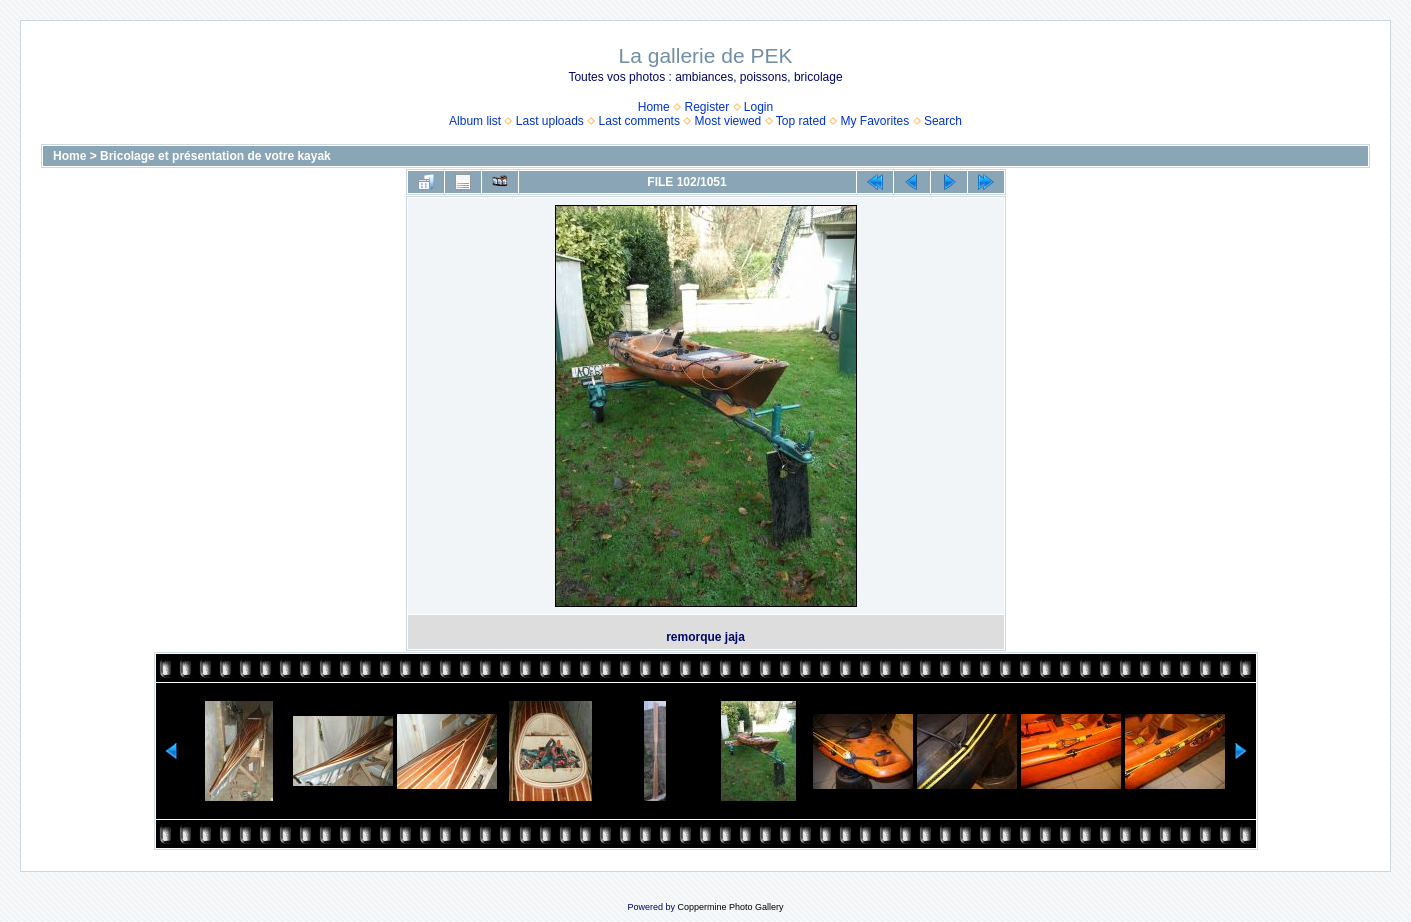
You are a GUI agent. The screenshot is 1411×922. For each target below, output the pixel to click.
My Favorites (875, 121)
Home (654, 107)
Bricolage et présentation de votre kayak (215, 156)
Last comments (639, 121)
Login (758, 107)
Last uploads (550, 121)
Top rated (801, 121)
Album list (475, 121)
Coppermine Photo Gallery (730, 907)
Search (943, 121)
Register (706, 107)
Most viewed (728, 121)
